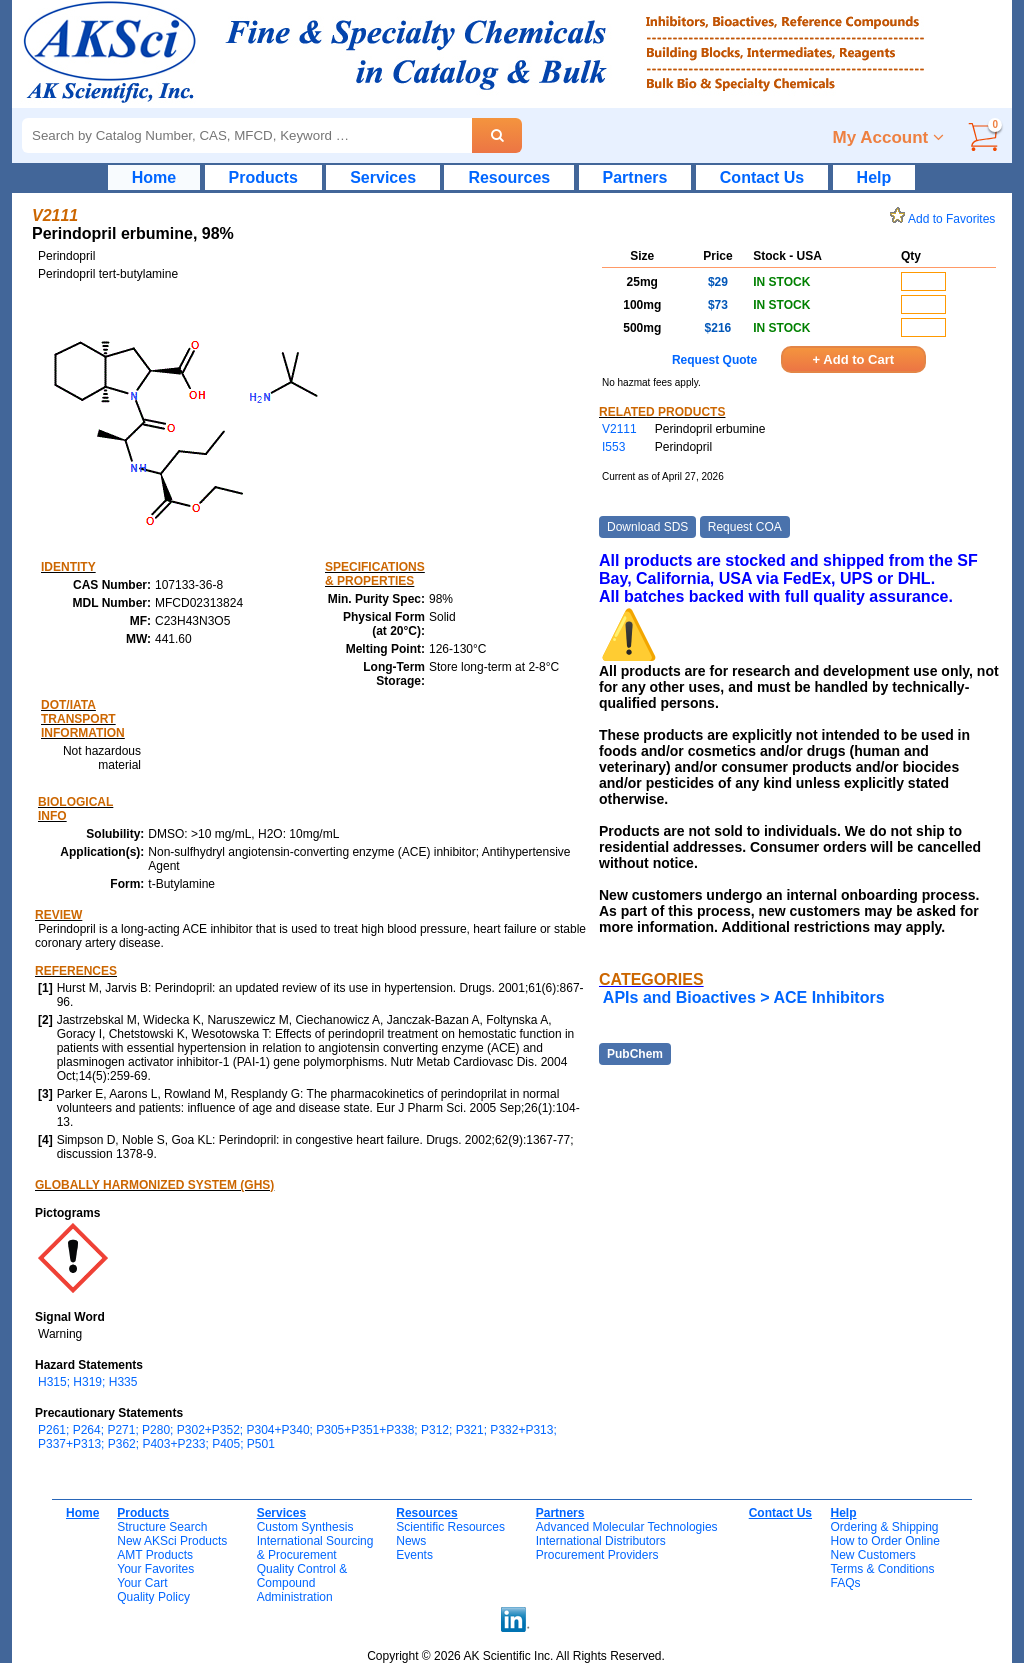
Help (874, 177)
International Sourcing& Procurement (315, 1548)
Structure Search (162, 1527)
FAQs (845, 1583)
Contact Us (762, 177)
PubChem (635, 1054)
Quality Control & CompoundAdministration (302, 1583)
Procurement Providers (597, 1555)
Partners (635, 177)
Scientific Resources (450, 1527)
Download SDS (647, 527)
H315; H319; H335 (87, 1382)
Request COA (745, 527)
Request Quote (714, 360)
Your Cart (142, 1583)
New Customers (872, 1555)
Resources (509, 177)
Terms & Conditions (882, 1569)
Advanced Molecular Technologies (627, 1527)
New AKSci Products (172, 1541)
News (411, 1541)
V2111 (619, 429)
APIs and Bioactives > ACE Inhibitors (744, 997)
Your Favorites (155, 1569)
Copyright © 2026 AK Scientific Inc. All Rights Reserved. (516, 1656)
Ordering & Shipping (884, 1527)
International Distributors (601, 1541)
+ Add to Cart (854, 359)
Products (263, 177)
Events (414, 1555)
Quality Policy (153, 1597)
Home (154, 177)
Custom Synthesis (305, 1527)
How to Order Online (884, 1541)
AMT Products (155, 1555)
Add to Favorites (946, 219)
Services (383, 177)
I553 (613, 447)
